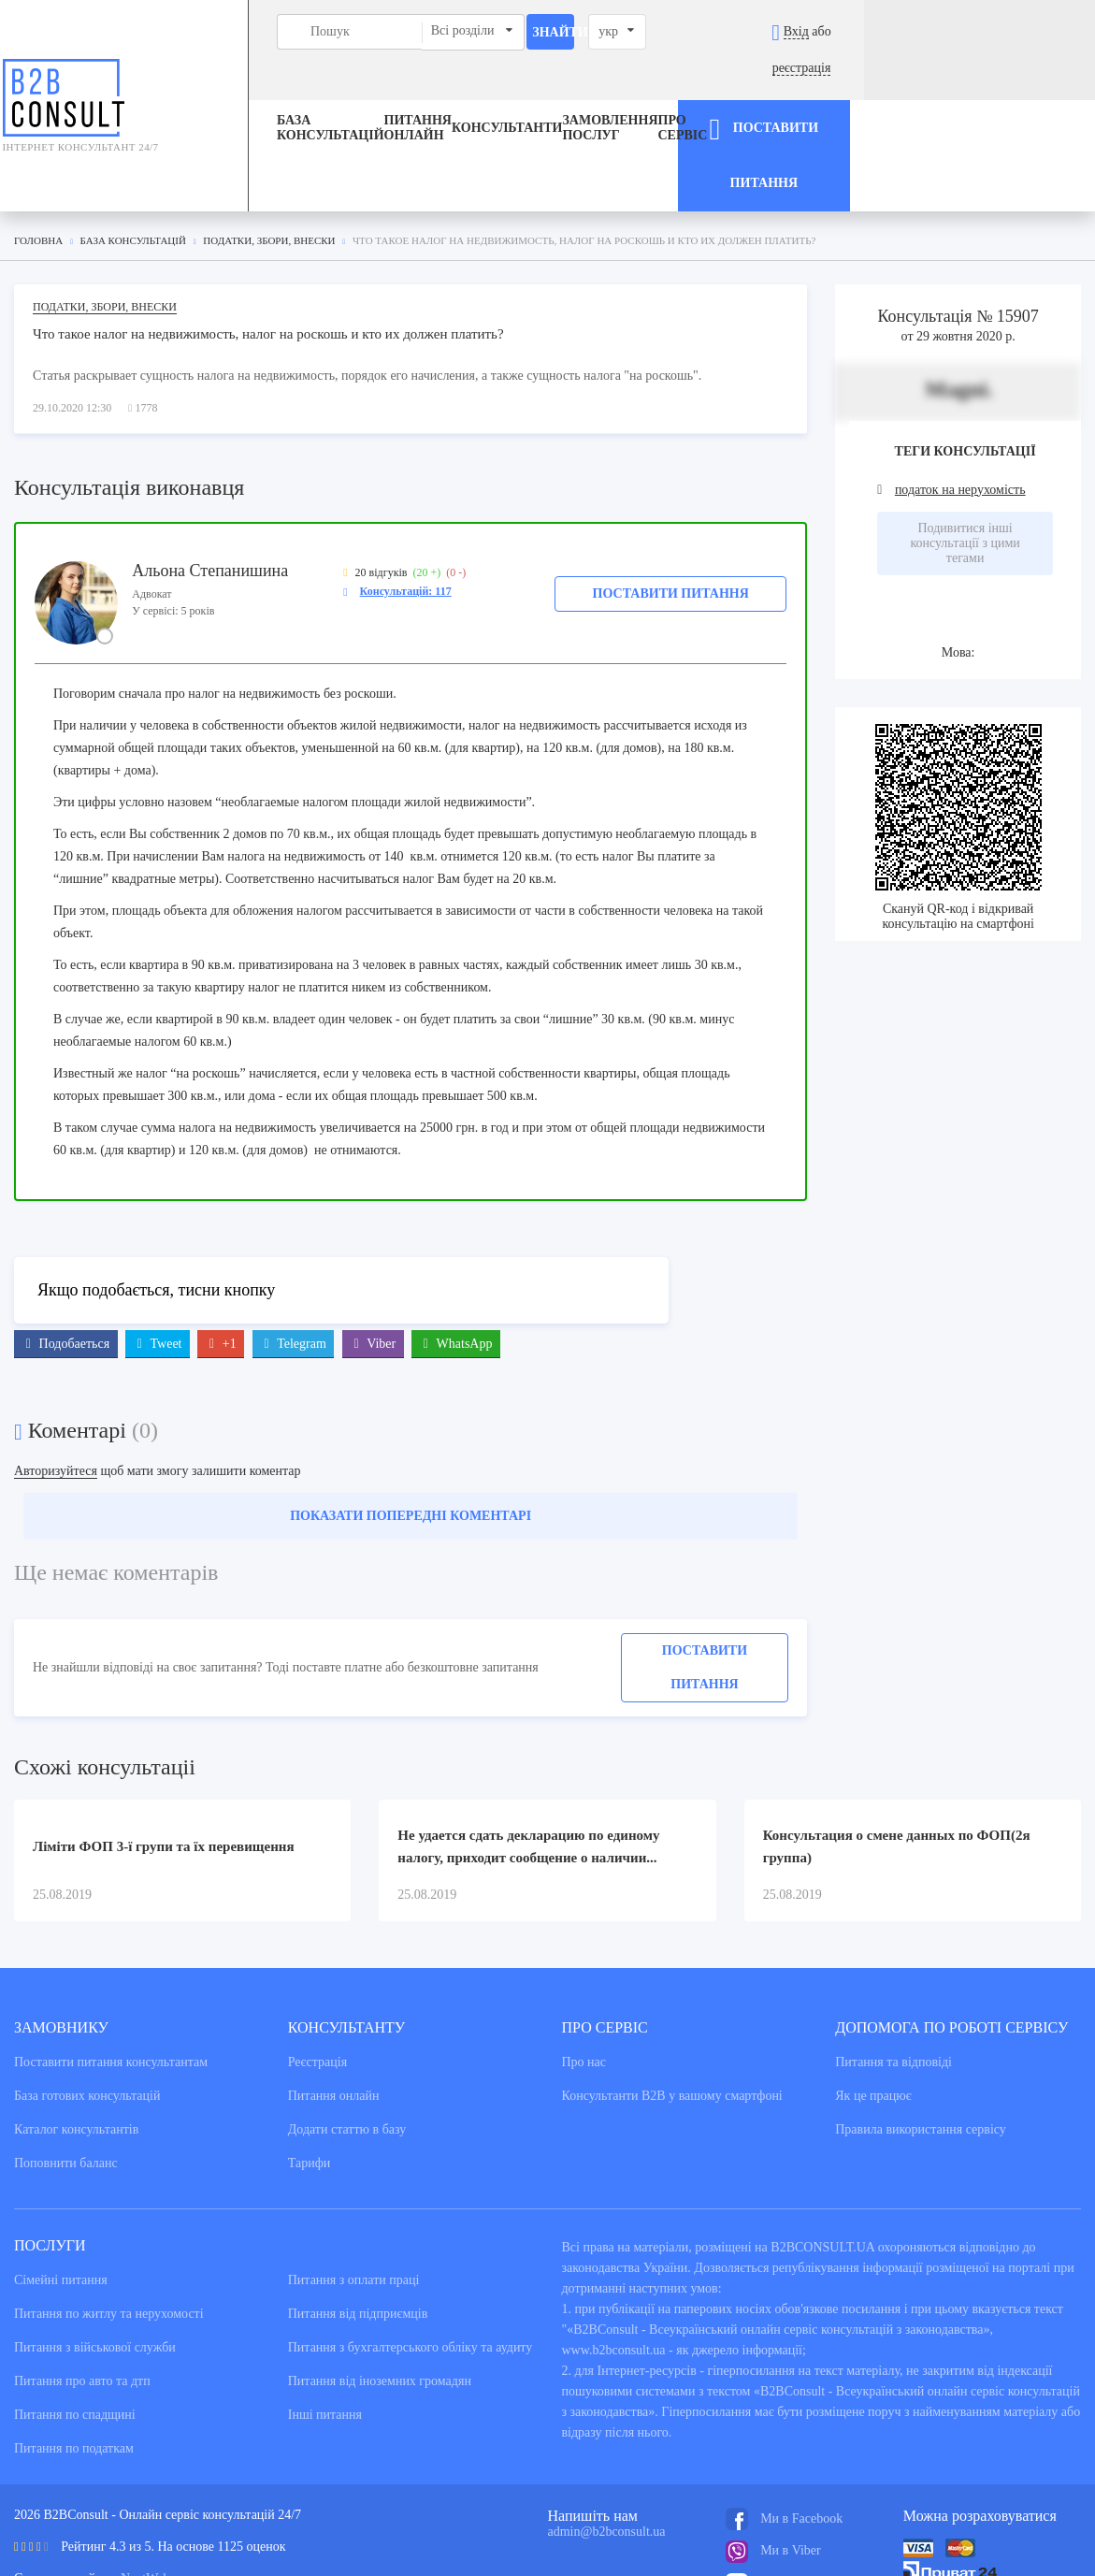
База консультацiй (254, 92)
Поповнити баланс (66, 2075)
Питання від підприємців (358, 2226)
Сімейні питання (61, 2192)
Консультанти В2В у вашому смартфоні (672, 2008)
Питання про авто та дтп (82, 2293)
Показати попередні (410, 1428)
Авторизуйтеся (55, 1383)
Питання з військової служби (95, 2259)
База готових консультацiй (87, 2008)
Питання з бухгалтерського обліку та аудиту (410, 2259)
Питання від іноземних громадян (379, 2293)
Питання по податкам (74, 2360)
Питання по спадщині (75, 2327)
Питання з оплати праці (354, 2192)
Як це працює (873, 2008)
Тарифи (309, 2075)
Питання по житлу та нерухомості (109, 2226)
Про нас (584, 1974)
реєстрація (1031, 31)
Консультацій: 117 (406, 502)
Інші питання (325, 2327)
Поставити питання (671, 505)
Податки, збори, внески (105, 217)
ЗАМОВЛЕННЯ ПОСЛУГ (609, 92)
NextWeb (145, 2490)
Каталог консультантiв (76, 2041)
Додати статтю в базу (347, 2041)
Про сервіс (729, 92)
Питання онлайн (369, 92)
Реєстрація (317, 1974)
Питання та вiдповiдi (893, 1974)
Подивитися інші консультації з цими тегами (964, 455)
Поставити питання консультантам (111, 1974)
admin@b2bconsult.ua (607, 2444)
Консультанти (507, 92)
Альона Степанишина (210, 481)
